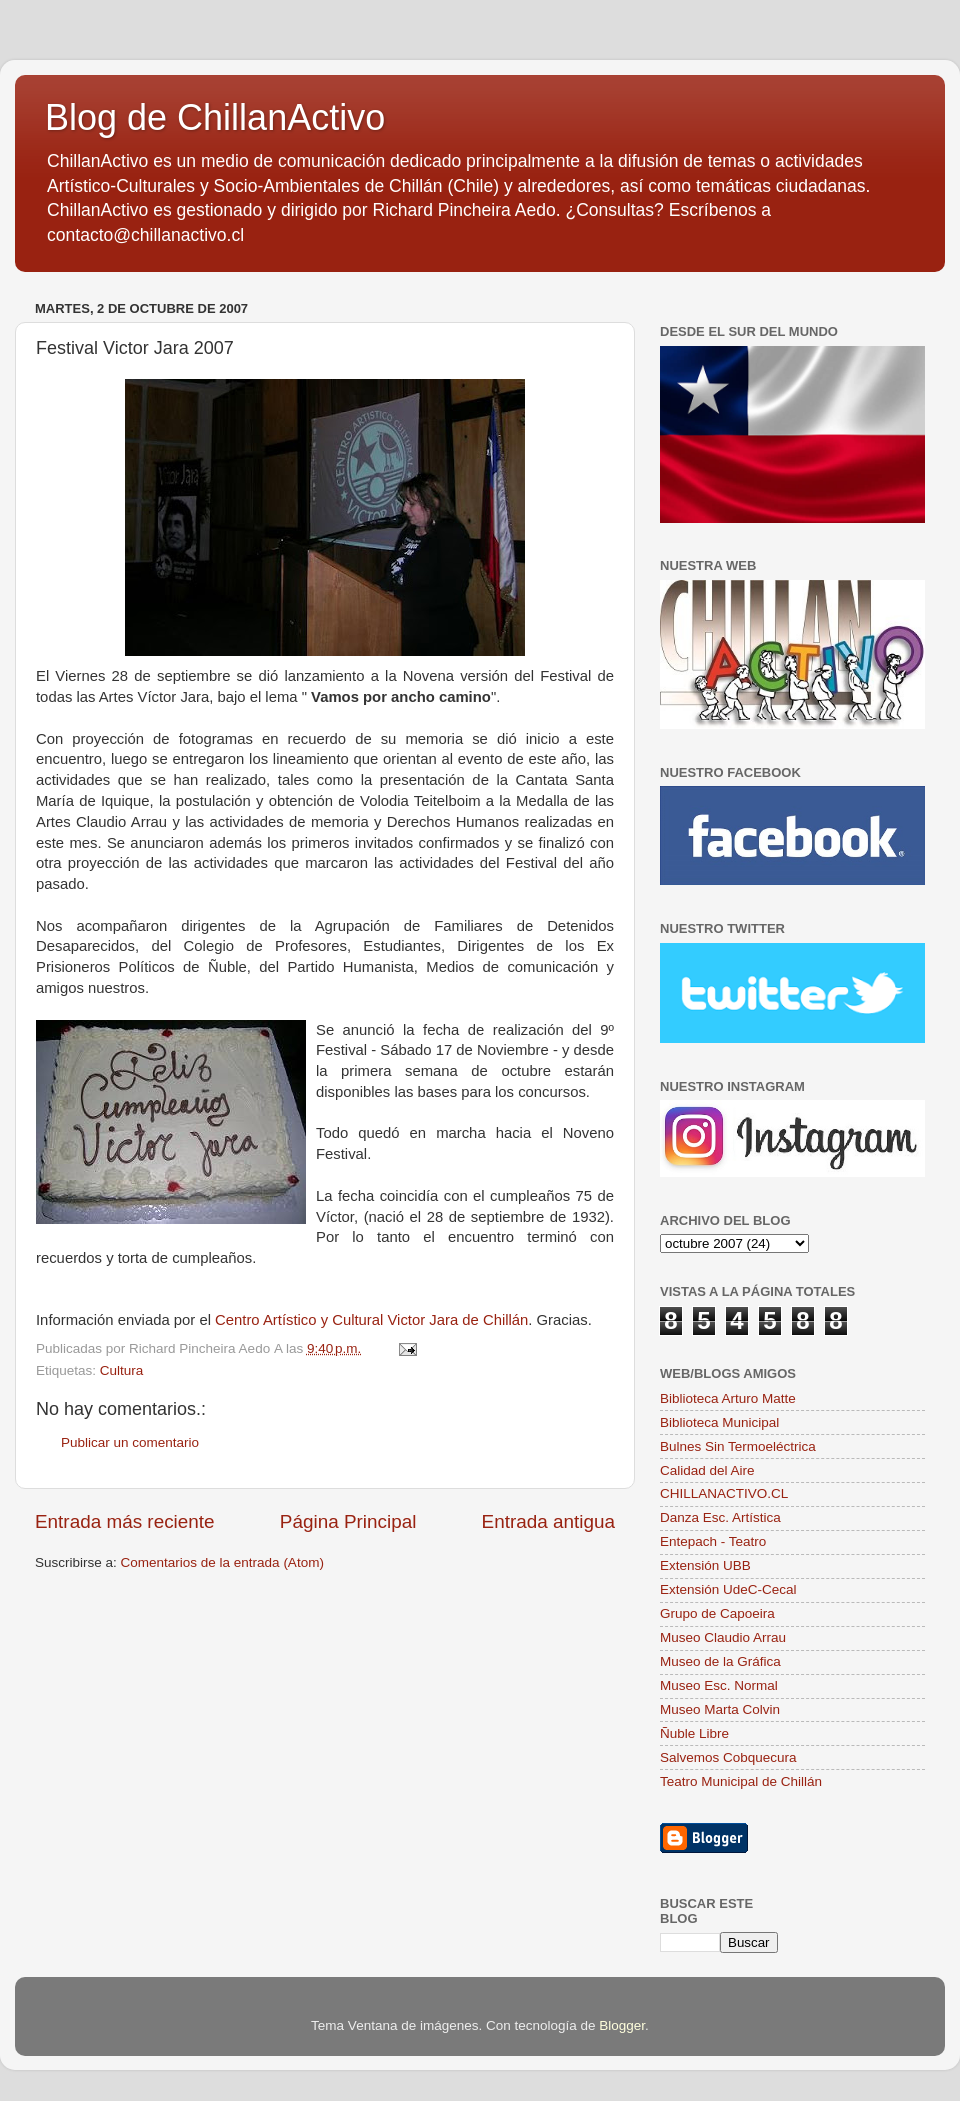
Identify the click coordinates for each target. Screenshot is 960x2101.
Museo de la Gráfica (720, 1661)
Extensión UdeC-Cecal (728, 1589)
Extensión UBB (705, 1565)
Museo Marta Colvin (720, 1709)
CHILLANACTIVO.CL (724, 1493)
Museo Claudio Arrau (723, 1637)
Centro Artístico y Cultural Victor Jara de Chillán (371, 1320)
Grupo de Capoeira (717, 1613)
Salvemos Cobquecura (728, 1757)
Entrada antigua (548, 1521)
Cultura (122, 1370)
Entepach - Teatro (713, 1541)
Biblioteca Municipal (719, 1422)
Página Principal (348, 1521)
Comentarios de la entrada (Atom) (222, 1562)
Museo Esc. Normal (719, 1685)
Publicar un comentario (130, 1442)
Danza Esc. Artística (720, 1517)
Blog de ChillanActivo (215, 117)
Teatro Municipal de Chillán (741, 1781)
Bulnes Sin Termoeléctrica (738, 1446)
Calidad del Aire (707, 1470)
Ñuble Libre (694, 1733)
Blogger (622, 2025)
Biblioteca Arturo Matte (728, 1398)
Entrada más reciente (125, 1521)
